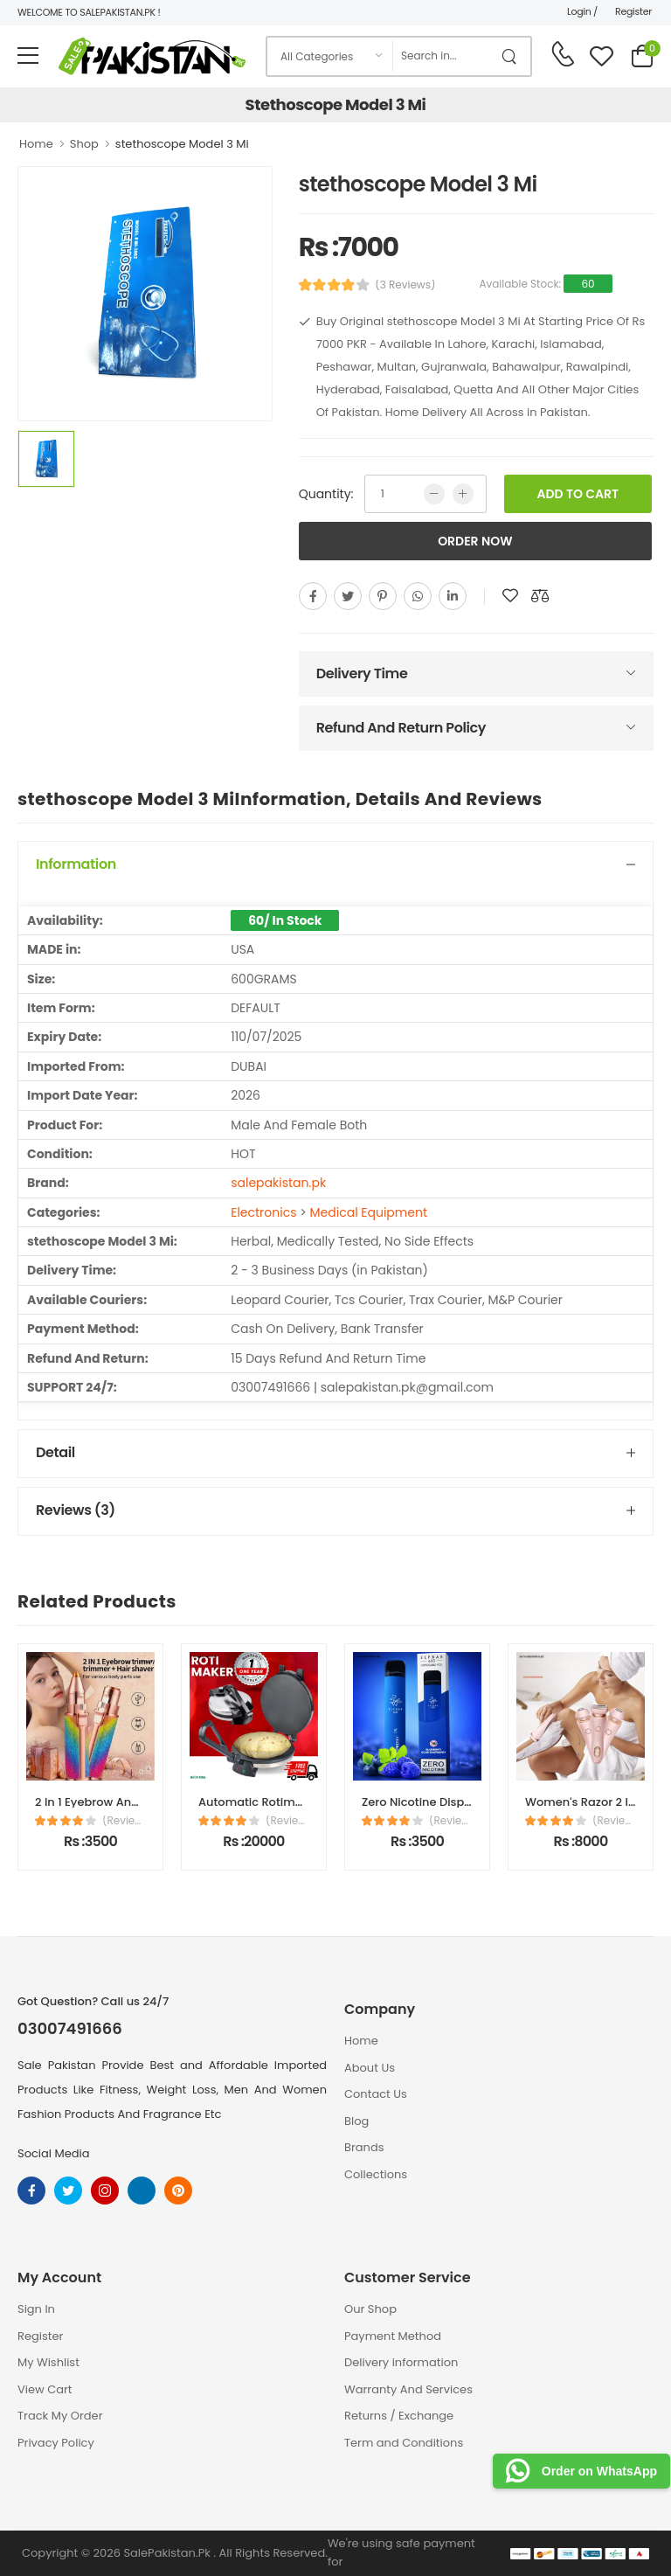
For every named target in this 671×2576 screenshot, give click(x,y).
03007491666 (69, 2029)
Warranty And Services (408, 2389)
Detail (55, 1452)
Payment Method (392, 2336)
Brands (364, 2147)
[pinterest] (383, 596)
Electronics (263, 1212)
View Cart (45, 2389)
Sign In (36, 2309)
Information (76, 864)
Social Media (53, 2153)
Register (633, 11)
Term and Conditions (403, 2442)
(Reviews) (124, 1821)
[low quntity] (434, 493)
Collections (375, 2174)
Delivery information (401, 2362)
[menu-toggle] (27, 55)
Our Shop (370, 2309)
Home (36, 143)
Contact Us (375, 2094)
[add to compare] (540, 596)
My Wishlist (48, 2362)
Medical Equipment (368, 1212)
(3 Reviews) (405, 285)
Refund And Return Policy (401, 728)
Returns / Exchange (398, 2415)
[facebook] (313, 596)
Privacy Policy (55, 2442)
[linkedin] (453, 596)
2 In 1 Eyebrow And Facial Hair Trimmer (144, 1802)
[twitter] (348, 596)
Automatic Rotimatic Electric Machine (305, 1802)
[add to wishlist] (510, 596)
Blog (356, 2121)
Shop (84, 143)
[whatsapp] (418, 596)
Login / (582, 11)
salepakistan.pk (278, 1182)
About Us (369, 2067)
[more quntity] (463, 493)
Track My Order (59, 2415)
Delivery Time (362, 673)
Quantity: (326, 494)
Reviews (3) (75, 1510)
